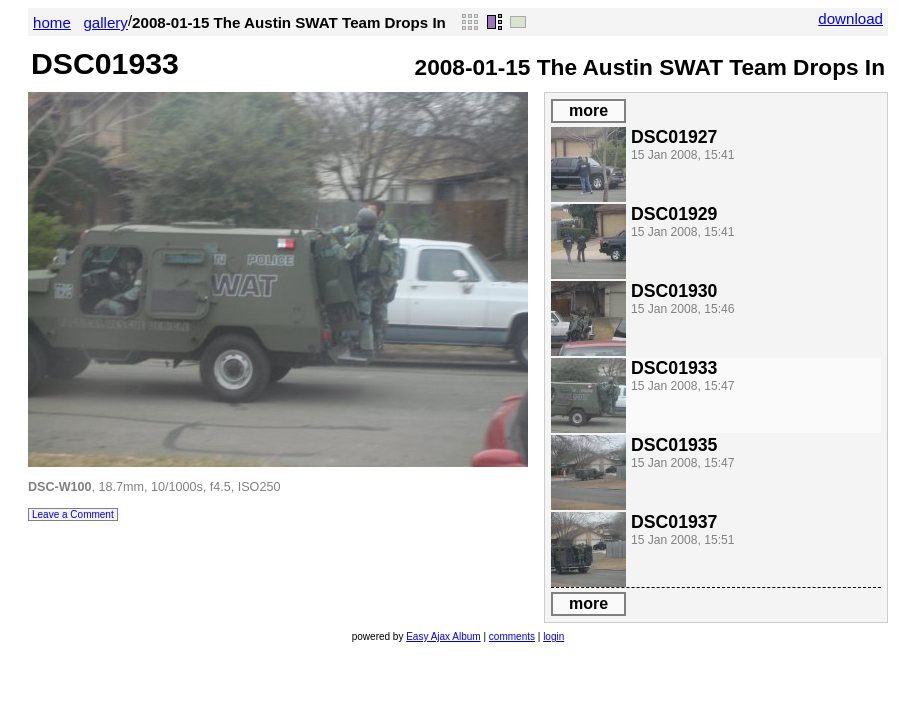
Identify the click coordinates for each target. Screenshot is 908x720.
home (52, 22)
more (588, 110)
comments (512, 636)
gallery (105, 22)
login (553, 636)
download (850, 18)
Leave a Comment (73, 514)
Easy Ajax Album (443, 636)
